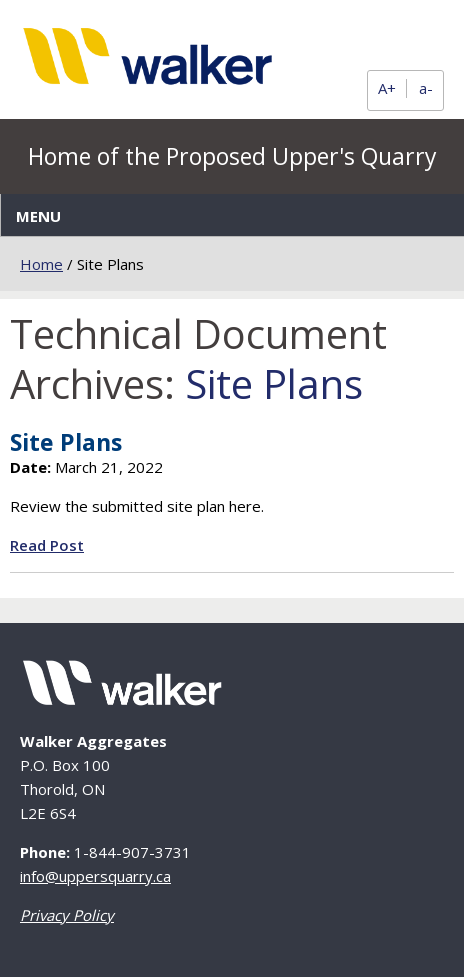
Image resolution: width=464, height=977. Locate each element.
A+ (387, 88)
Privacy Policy (67, 915)
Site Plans (66, 442)
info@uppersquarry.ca (95, 876)
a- (426, 88)
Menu (38, 216)
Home (41, 264)
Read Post (47, 545)
